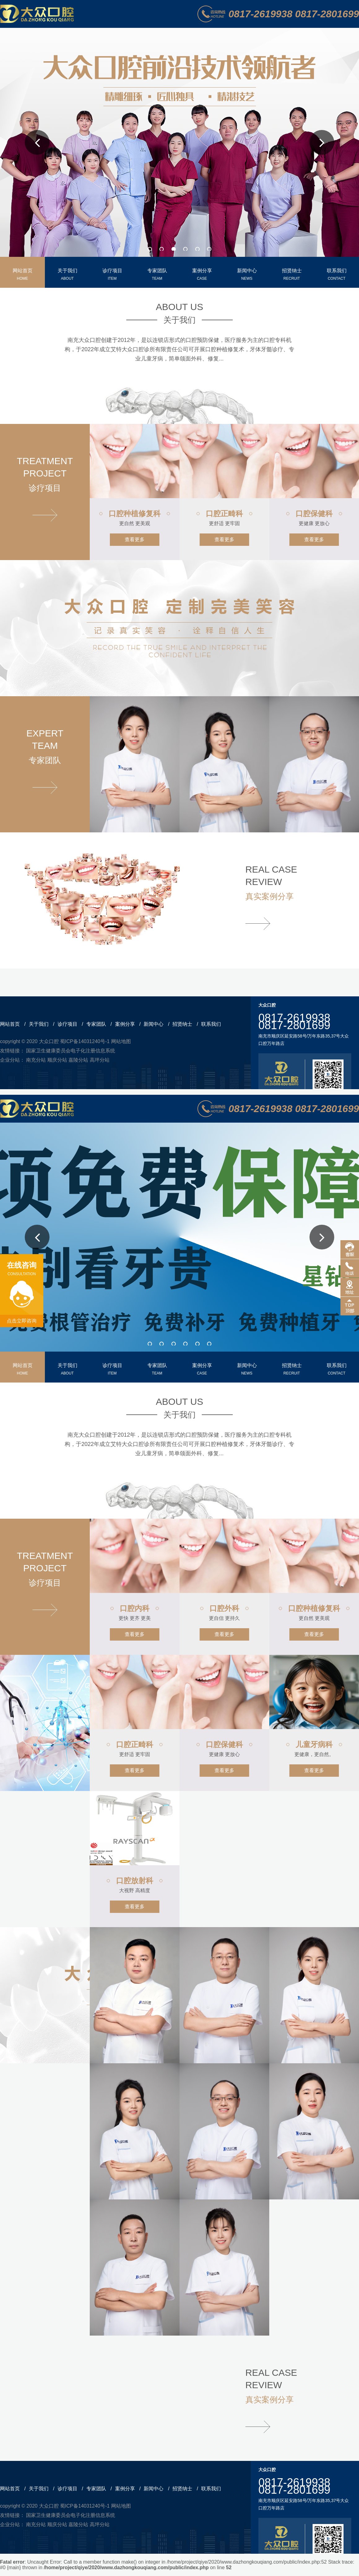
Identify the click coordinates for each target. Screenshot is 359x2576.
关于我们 (39, 1024)
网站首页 (10, 1024)
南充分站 (36, 1060)
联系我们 (211, 1024)
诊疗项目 (67, 1024)
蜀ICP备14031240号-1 (85, 1041)
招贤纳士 (182, 1024)
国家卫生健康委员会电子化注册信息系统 (70, 1050)
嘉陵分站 (78, 1060)
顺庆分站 (57, 1060)
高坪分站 (100, 1060)
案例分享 (125, 1024)
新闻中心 (153, 1024)
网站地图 (121, 1041)
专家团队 (96, 1024)
